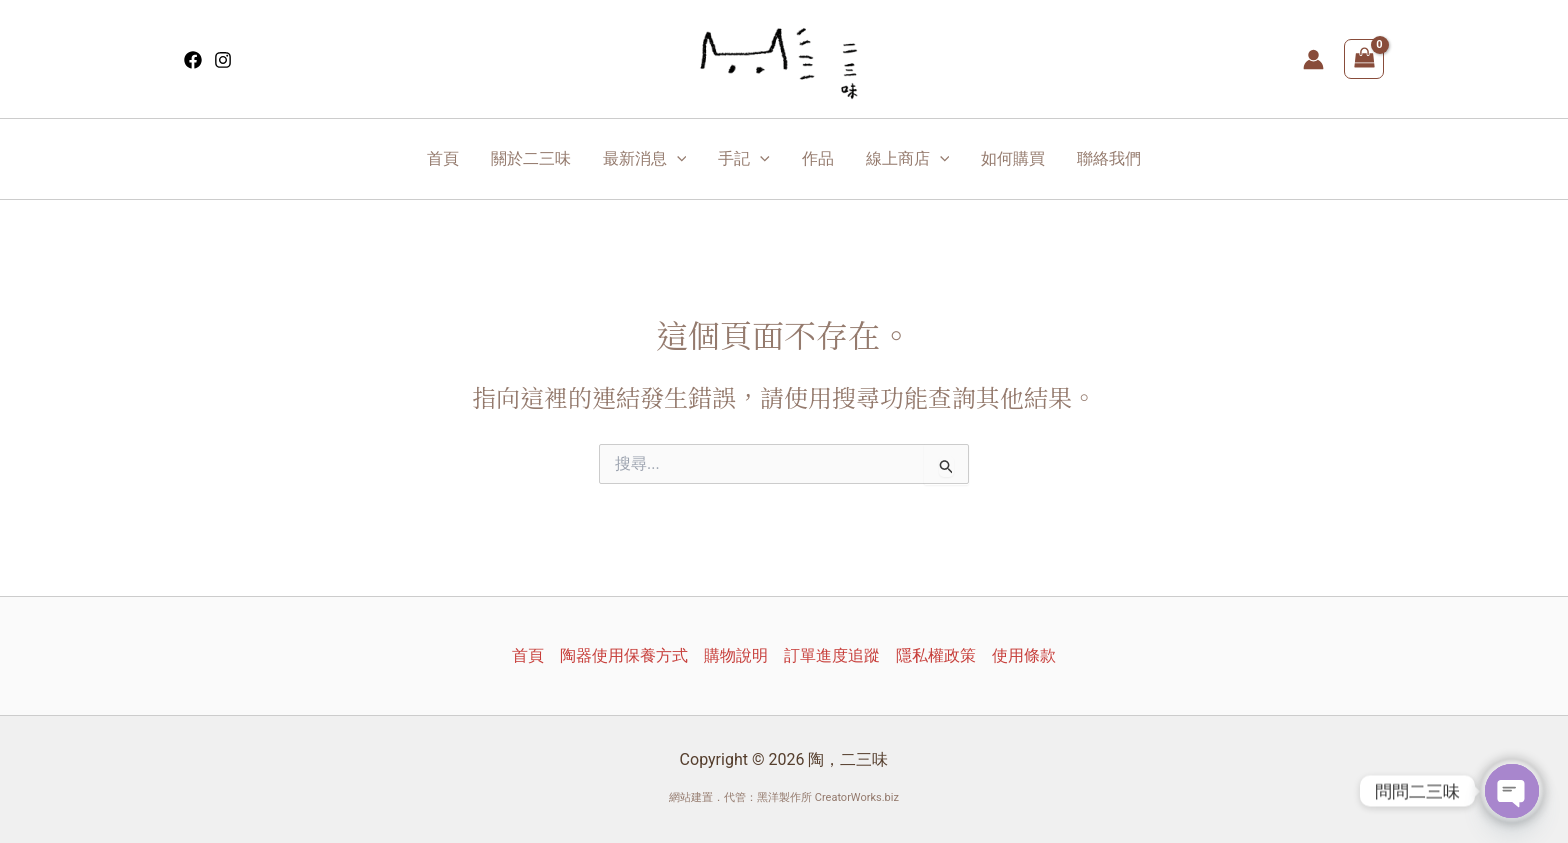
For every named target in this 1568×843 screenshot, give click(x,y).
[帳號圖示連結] (1313, 59)
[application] (677, 159)
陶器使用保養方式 (624, 655)
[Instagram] (223, 60)
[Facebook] (193, 60)
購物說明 (736, 655)
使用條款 (1024, 655)
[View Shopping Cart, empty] (1364, 59)
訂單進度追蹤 (832, 655)
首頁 (528, 655)
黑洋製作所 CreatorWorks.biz (828, 797)
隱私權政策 (936, 655)
